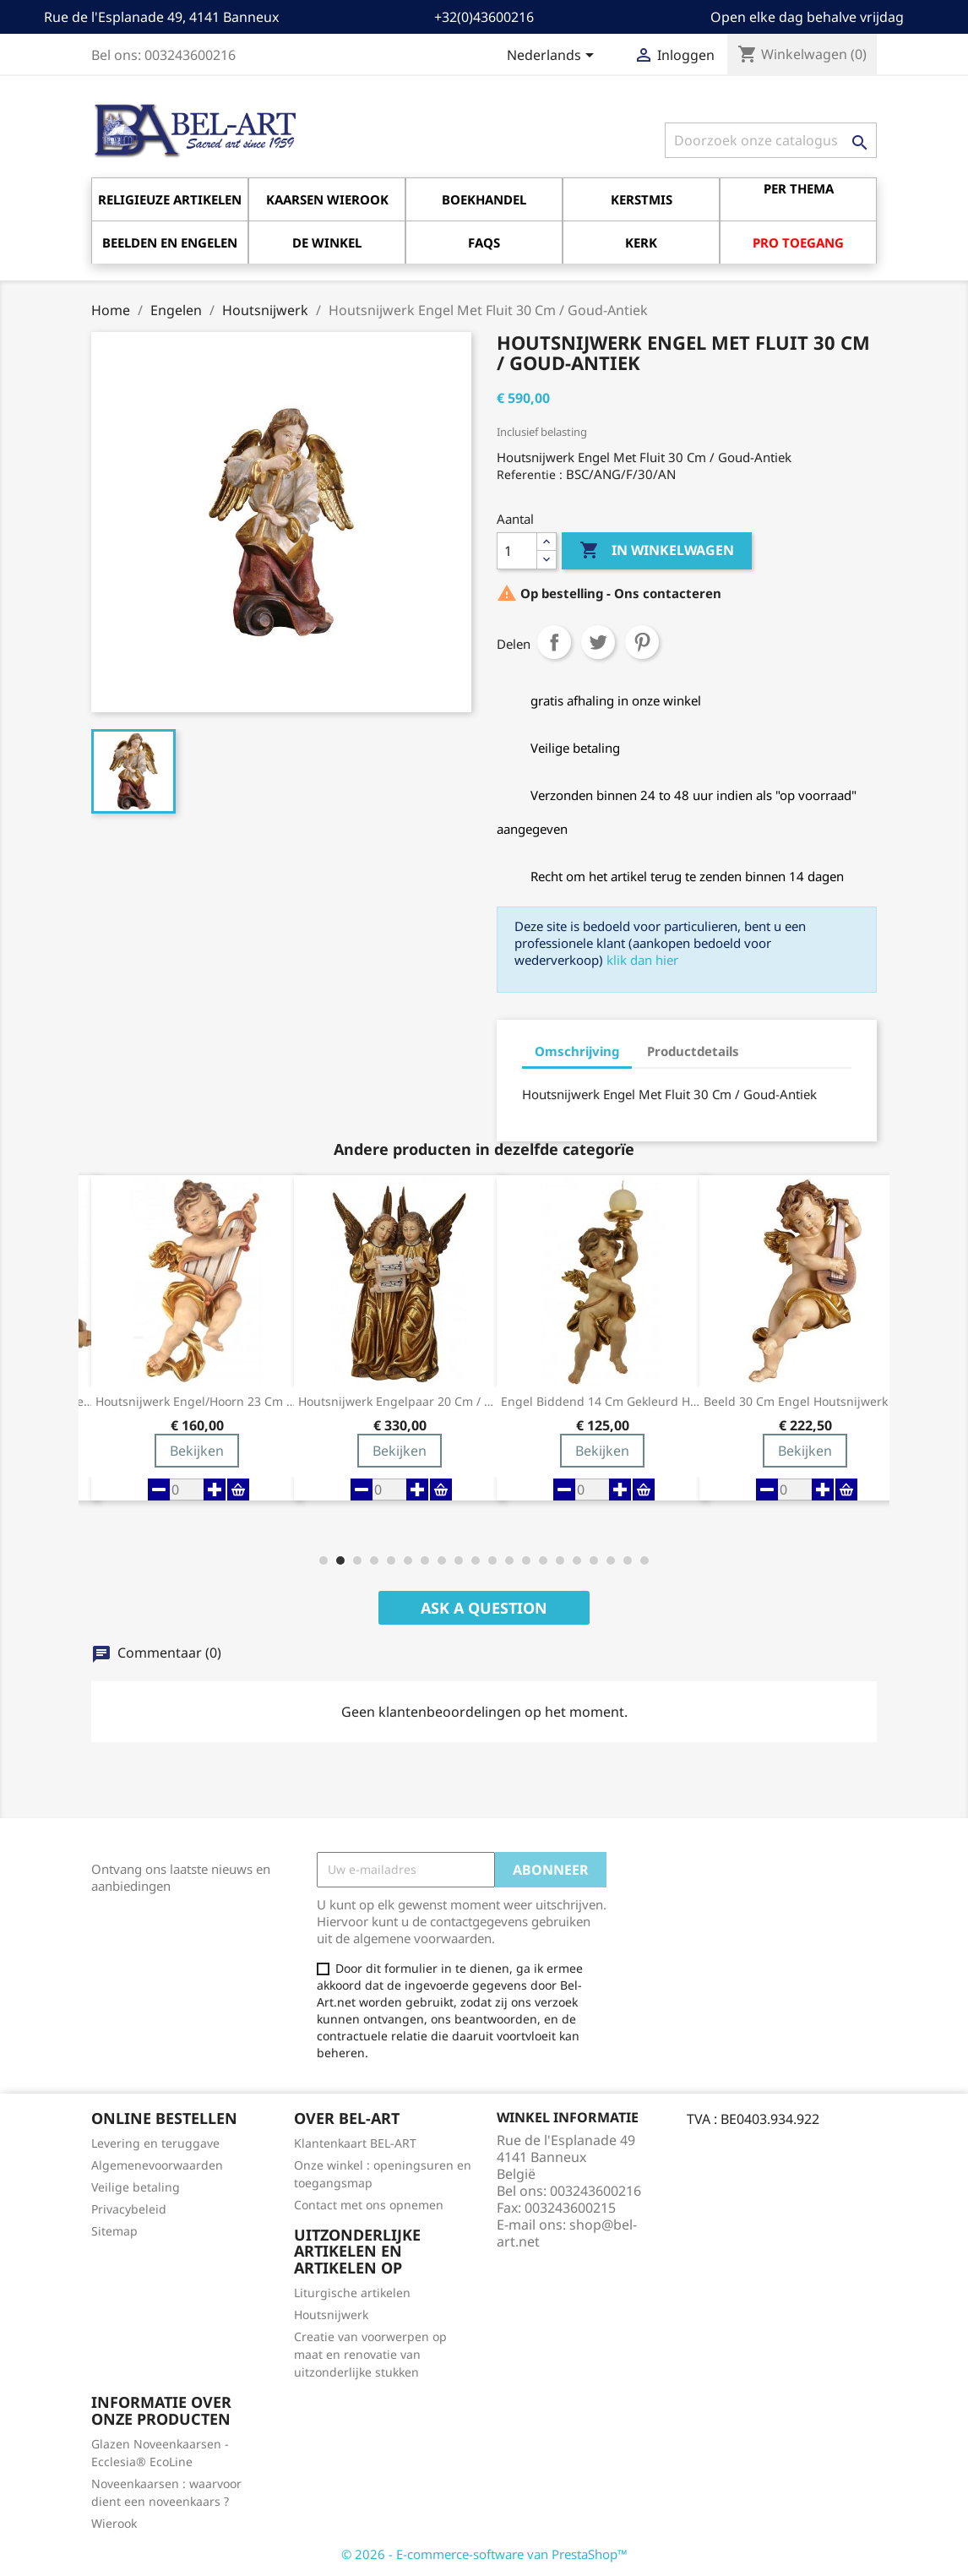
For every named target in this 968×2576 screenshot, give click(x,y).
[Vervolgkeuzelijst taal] (553, 56)
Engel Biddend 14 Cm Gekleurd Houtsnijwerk (602, 1401)
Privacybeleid (128, 2209)
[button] (323, 1560)
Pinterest (642, 642)
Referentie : (530, 474)
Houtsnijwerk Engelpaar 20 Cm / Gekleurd (399, 1401)
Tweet (598, 642)
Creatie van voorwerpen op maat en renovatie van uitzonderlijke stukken (370, 2354)
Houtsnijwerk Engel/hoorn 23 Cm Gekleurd (196, 1401)
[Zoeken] (771, 140)
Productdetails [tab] (693, 1051)
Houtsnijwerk (331, 2314)
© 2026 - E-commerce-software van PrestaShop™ (484, 2554)
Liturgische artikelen (352, 2293)
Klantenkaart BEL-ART (355, 2143)
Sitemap (114, 2231)
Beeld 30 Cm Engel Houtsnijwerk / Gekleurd (805, 1401)
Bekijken (197, 1450)
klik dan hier (642, 959)
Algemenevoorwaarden (157, 2165)
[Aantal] (517, 550)
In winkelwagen (656, 551)
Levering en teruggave (155, 2143)
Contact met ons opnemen (368, 2205)
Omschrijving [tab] (577, 1051)
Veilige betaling (135, 2187)
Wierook (114, 2523)
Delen (554, 642)
